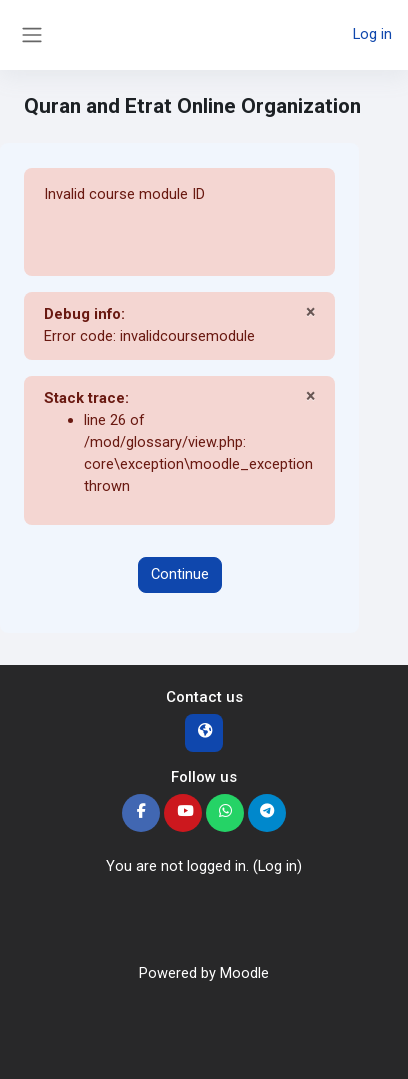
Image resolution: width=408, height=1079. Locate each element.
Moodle (244, 973)
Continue (180, 574)
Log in (372, 34)
